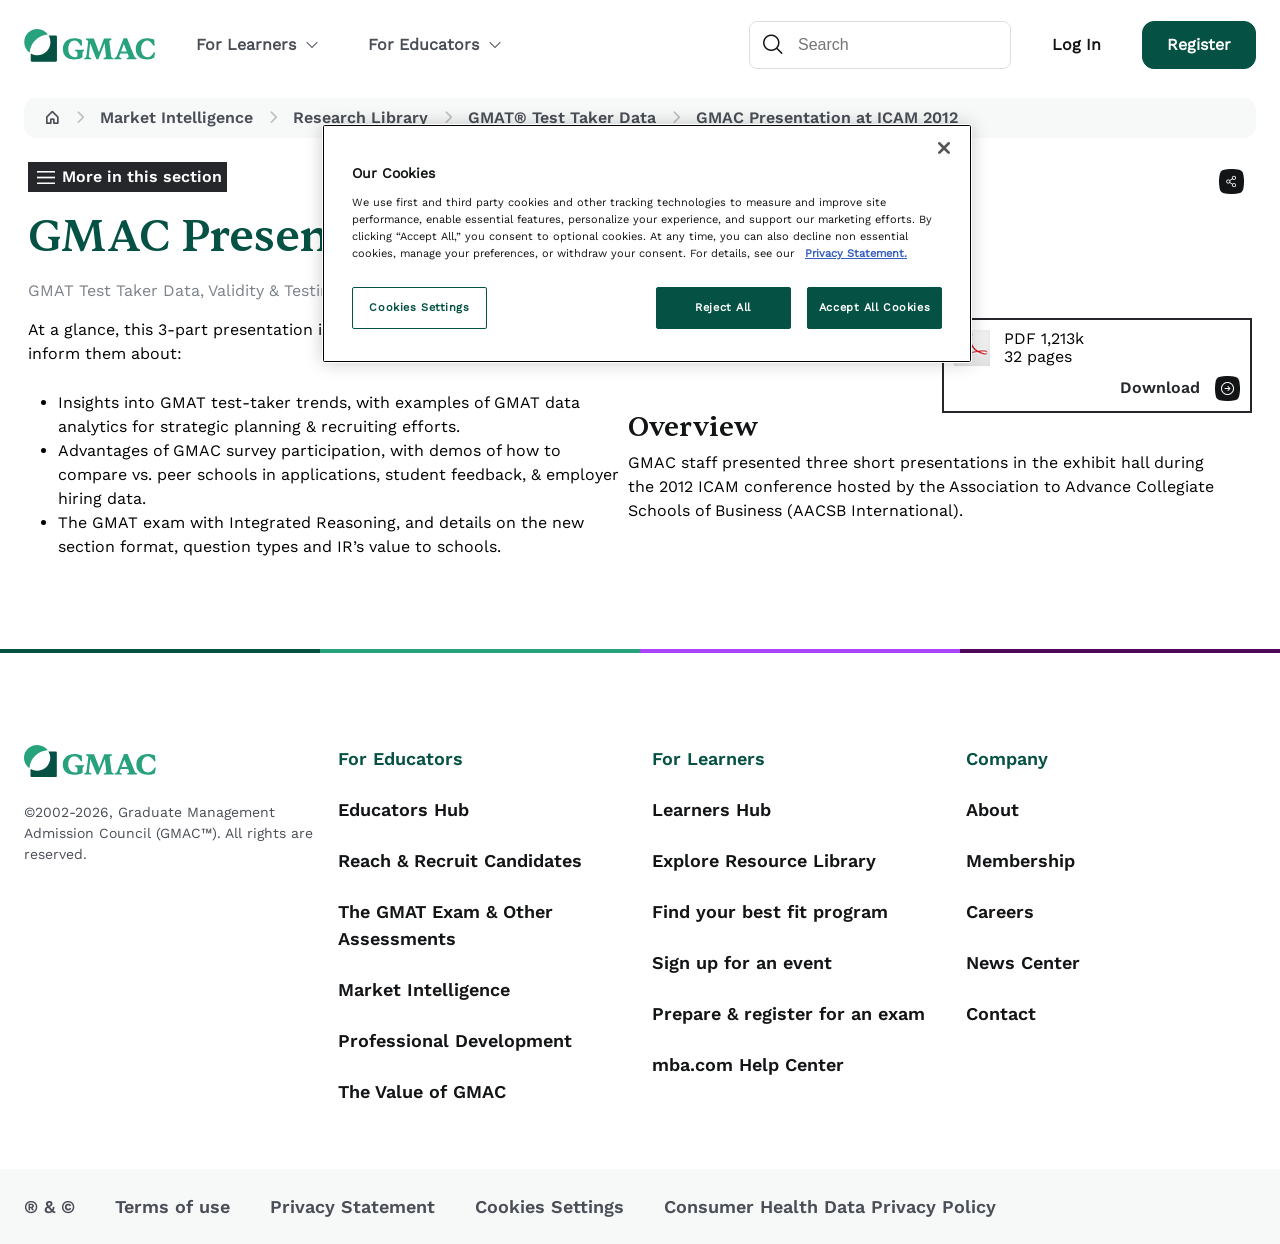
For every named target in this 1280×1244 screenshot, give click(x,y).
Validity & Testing (273, 290)
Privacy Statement (352, 1206)
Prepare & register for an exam (788, 1013)
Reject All (723, 307)
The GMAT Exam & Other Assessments (445, 925)
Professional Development (455, 1040)
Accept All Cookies (874, 307)
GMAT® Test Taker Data (562, 117)
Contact (1001, 1013)
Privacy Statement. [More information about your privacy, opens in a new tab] (856, 253)
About (992, 809)
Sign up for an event (742, 962)
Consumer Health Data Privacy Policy (830, 1206)
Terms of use (172, 1206)
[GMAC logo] (169, 761)
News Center (1023, 962)
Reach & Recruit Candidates (460, 860)
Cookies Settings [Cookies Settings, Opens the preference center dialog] (419, 307)
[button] (52, 118)
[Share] (1231, 181)
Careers (1000, 911)
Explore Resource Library (764, 860)
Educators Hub (403, 809)
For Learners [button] (258, 44)
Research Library (360, 117)
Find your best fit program (770, 911)
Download (1160, 387)
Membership (1020, 860)
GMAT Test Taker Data (114, 290)
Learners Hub (711, 809)
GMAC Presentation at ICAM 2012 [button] (827, 117)
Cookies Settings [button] (549, 1206)
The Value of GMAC (422, 1091)
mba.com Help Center (748, 1064)
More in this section (142, 176)
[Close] (944, 148)
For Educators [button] (435, 44)
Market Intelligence (176, 117)
